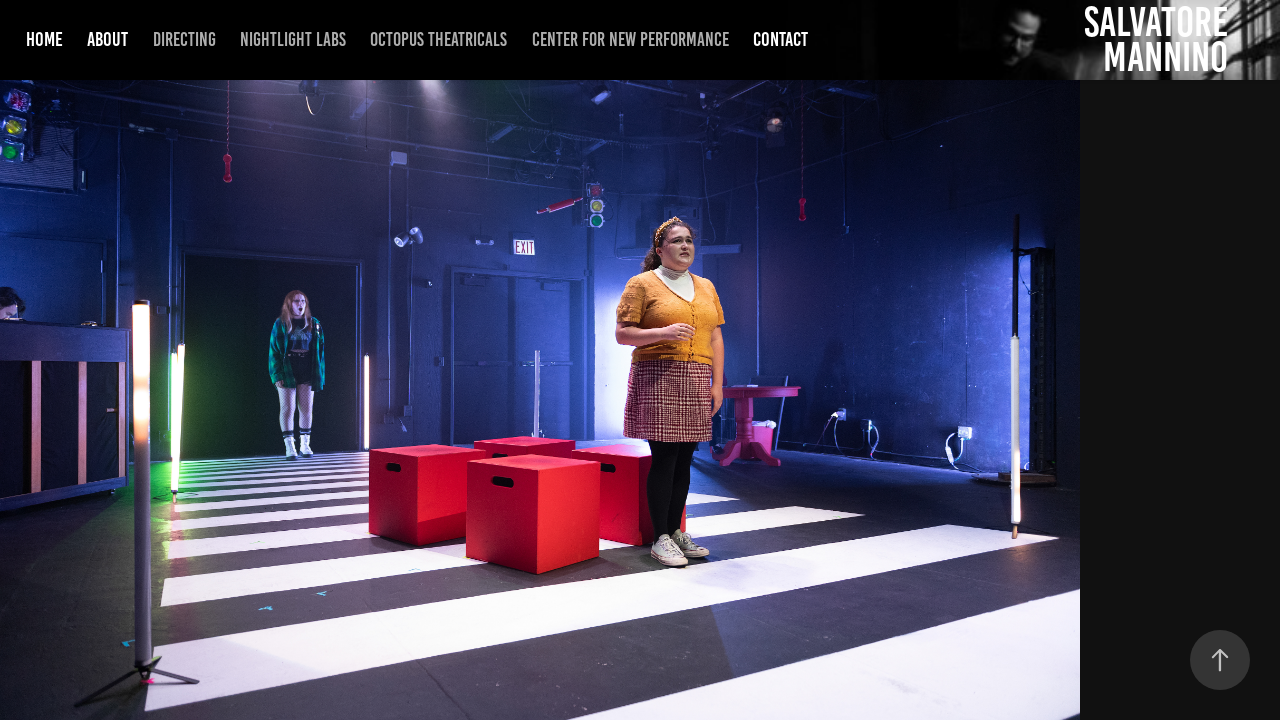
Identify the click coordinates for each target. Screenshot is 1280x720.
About (107, 39)
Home (44, 39)
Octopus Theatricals (438, 39)
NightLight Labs (293, 39)
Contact (780, 39)
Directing (184, 39)
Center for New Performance (630, 39)
